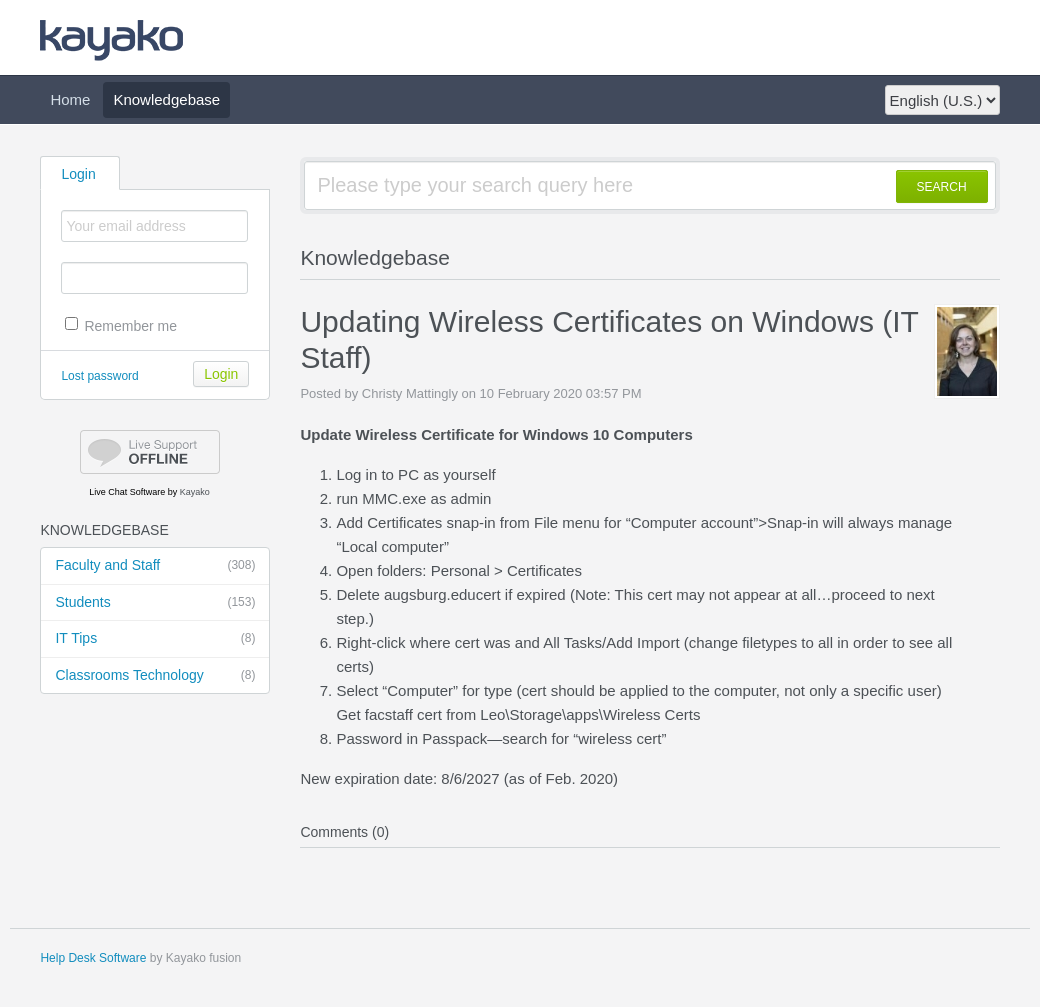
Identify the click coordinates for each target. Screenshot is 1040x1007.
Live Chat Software (127, 492)
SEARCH (942, 187)
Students (155, 603)
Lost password (99, 376)
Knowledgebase (166, 99)
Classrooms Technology (155, 676)
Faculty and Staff (155, 566)
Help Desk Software (93, 958)
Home (70, 99)
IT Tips (155, 639)
